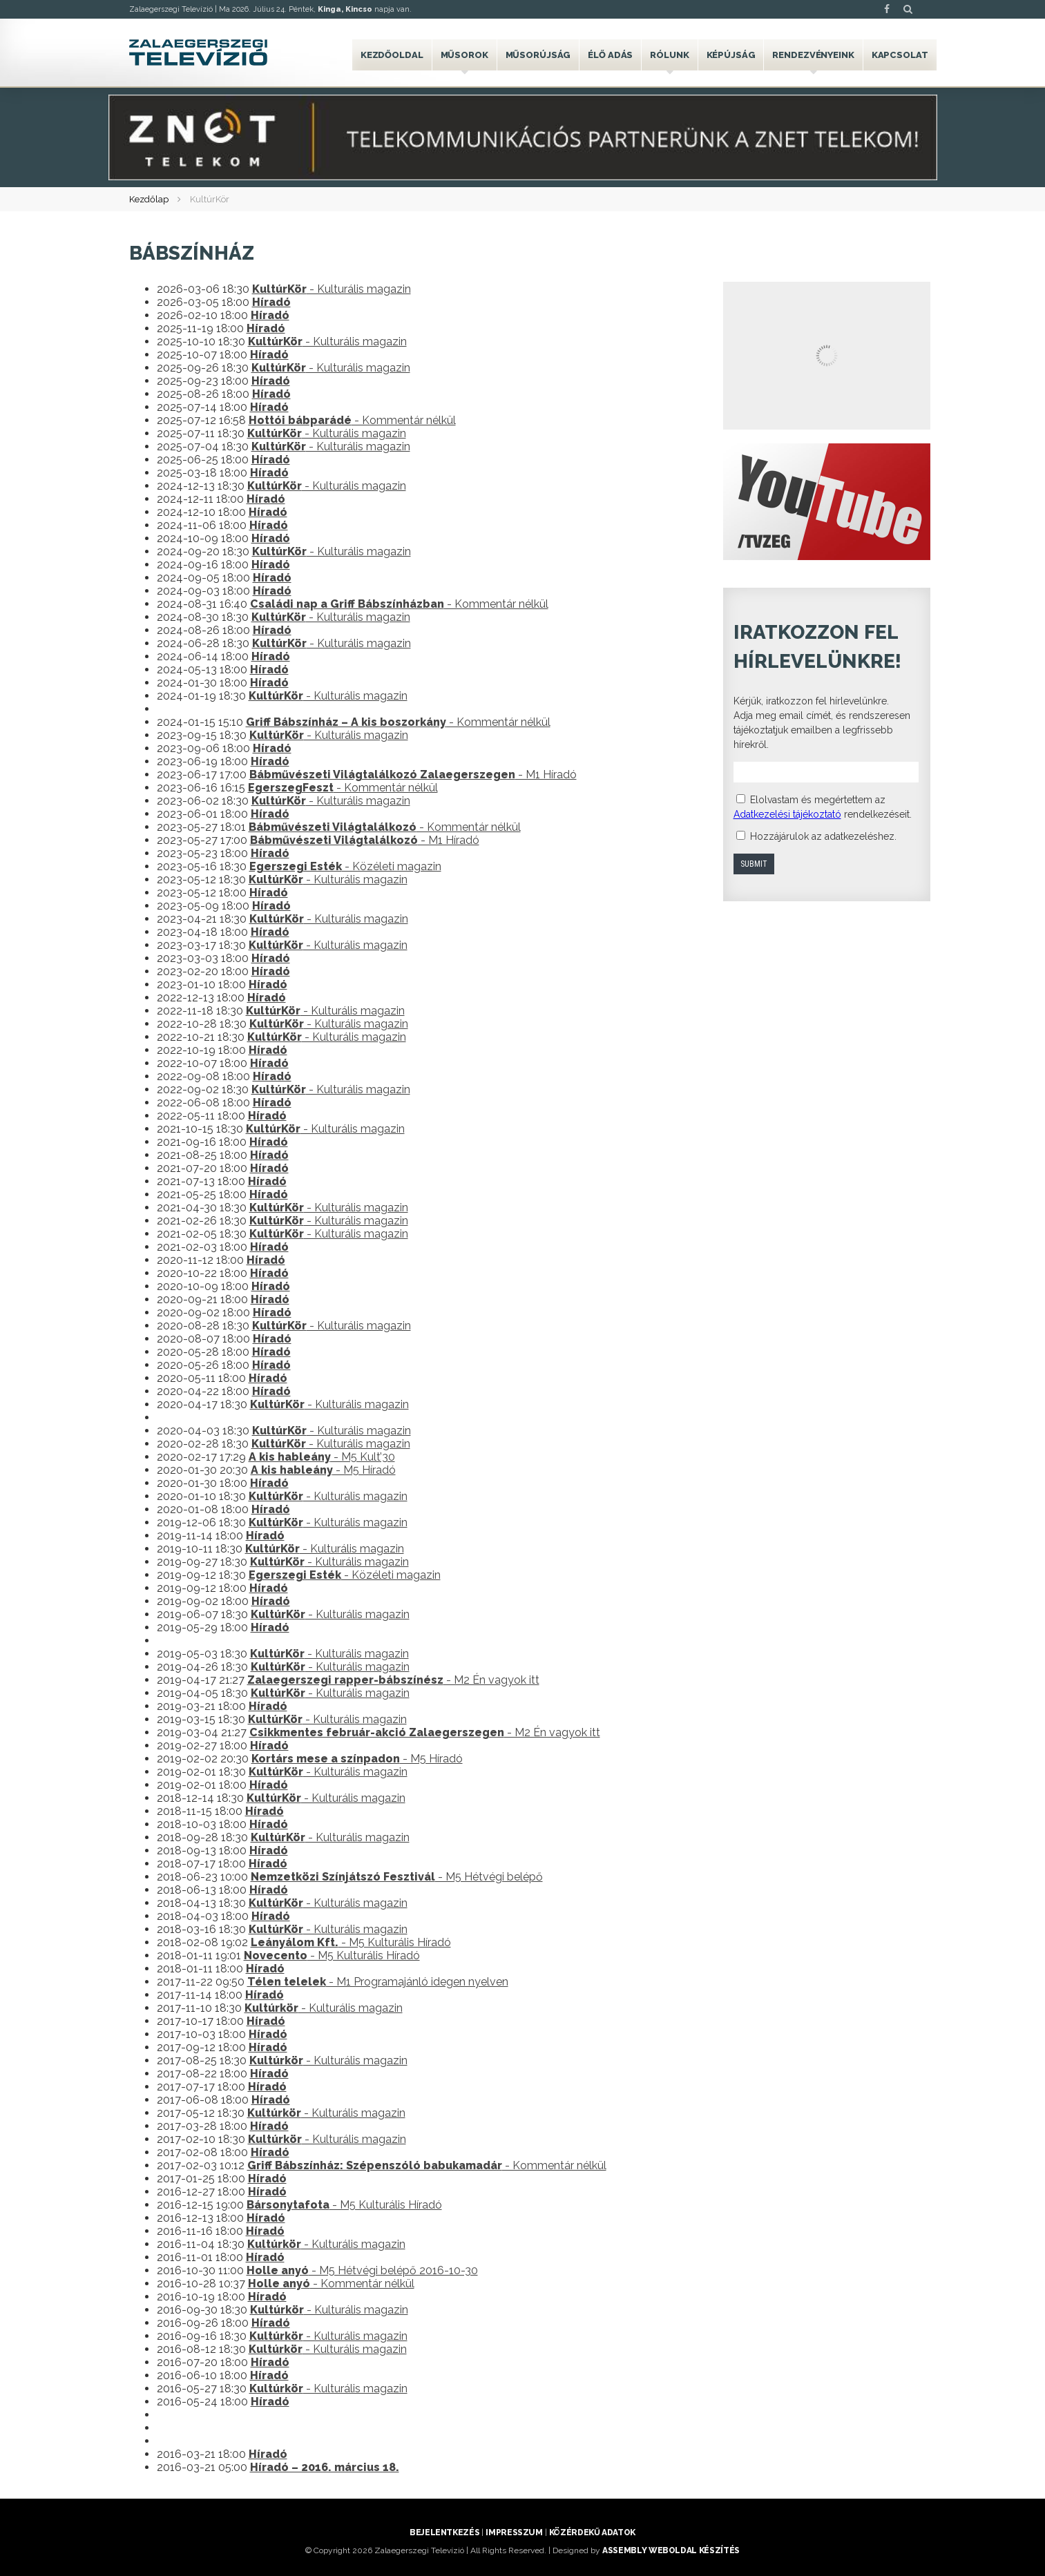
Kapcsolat (900, 55)
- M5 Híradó (323, 1470)
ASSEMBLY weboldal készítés (671, 2550)
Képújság (731, 55)
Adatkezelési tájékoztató (787, 814)
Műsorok (464, 55)
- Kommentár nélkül (352, 420)
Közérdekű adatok (592, 2532)
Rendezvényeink (813, 55)
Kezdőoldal (392, 55)
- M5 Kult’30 (322, 1456)
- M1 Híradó (413, 774)
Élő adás (610, 55)
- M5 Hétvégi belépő (397, 1876)
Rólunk (669, 55)
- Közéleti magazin (345, 866)
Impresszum (514, 2532)
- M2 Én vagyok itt (393, 1679)
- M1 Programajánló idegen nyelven (377, 1981)
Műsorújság (538, 55)
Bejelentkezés (444, 2532)
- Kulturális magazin (331, 289)
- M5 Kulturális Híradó (351, 1942)
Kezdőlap (149, 199)
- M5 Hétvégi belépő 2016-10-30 (362, 2270)
